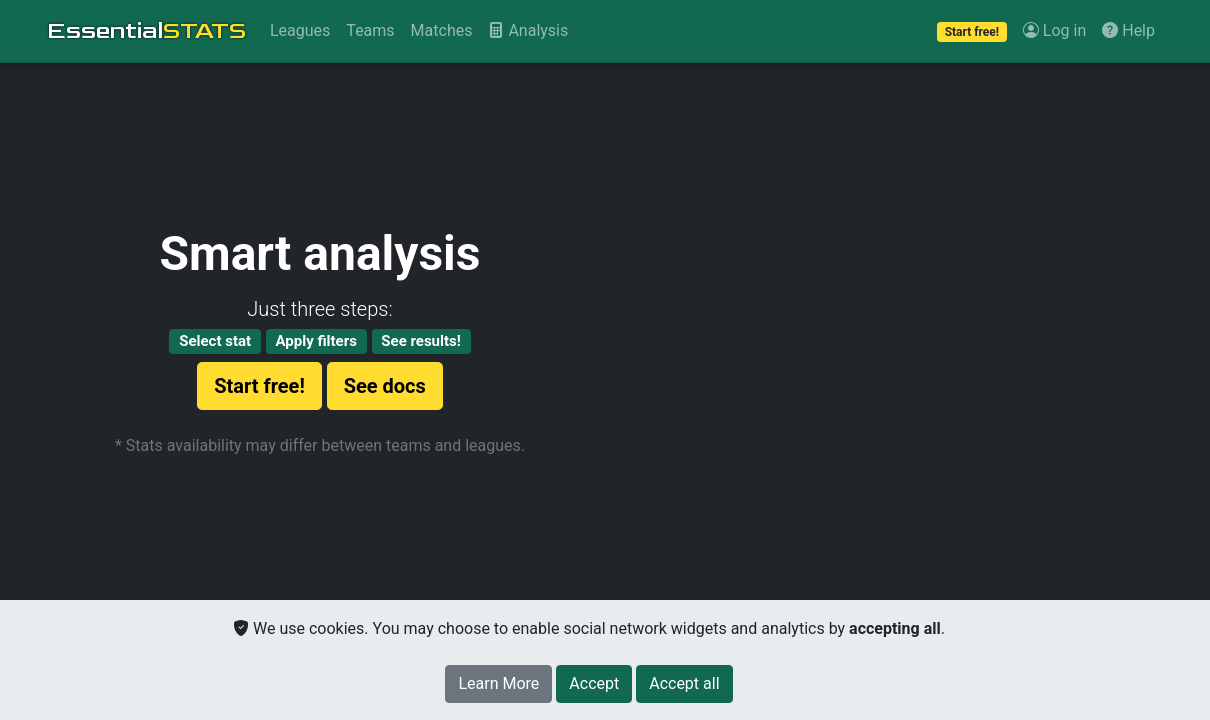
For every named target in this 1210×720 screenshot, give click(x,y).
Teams (370, 30)
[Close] (594, 684)
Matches (442, 30)
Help (1128, 30)
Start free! (259, 386)
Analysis (528, 30)
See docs (385, 386)
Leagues (300, 30)
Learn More (498, 683)
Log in (1054, 30)
